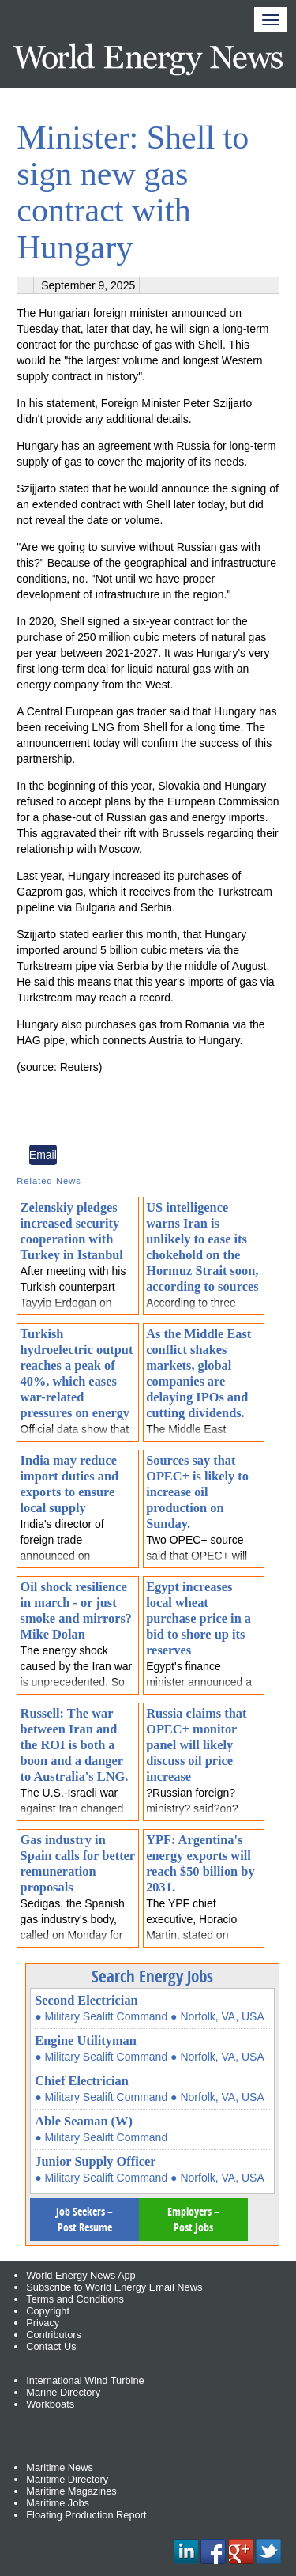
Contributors (53, 2334)
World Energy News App (80, 2275)
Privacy (42, 2323)
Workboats (50, 2404)
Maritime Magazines (71, 2491)
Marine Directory (63, 2392)
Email (43, 1154)
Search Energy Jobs (152, 1976)
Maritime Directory (67, 2479)
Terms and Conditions (75, 2299)
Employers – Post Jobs (193, 2219)
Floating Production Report (86, 2515)
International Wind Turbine (85, 2380)
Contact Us (51, 2346)
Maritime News (59, 2467)
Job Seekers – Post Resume (84, 2219)
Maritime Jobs (57, 2503)
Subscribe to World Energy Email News (114, 2287)
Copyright (47, 2311)
